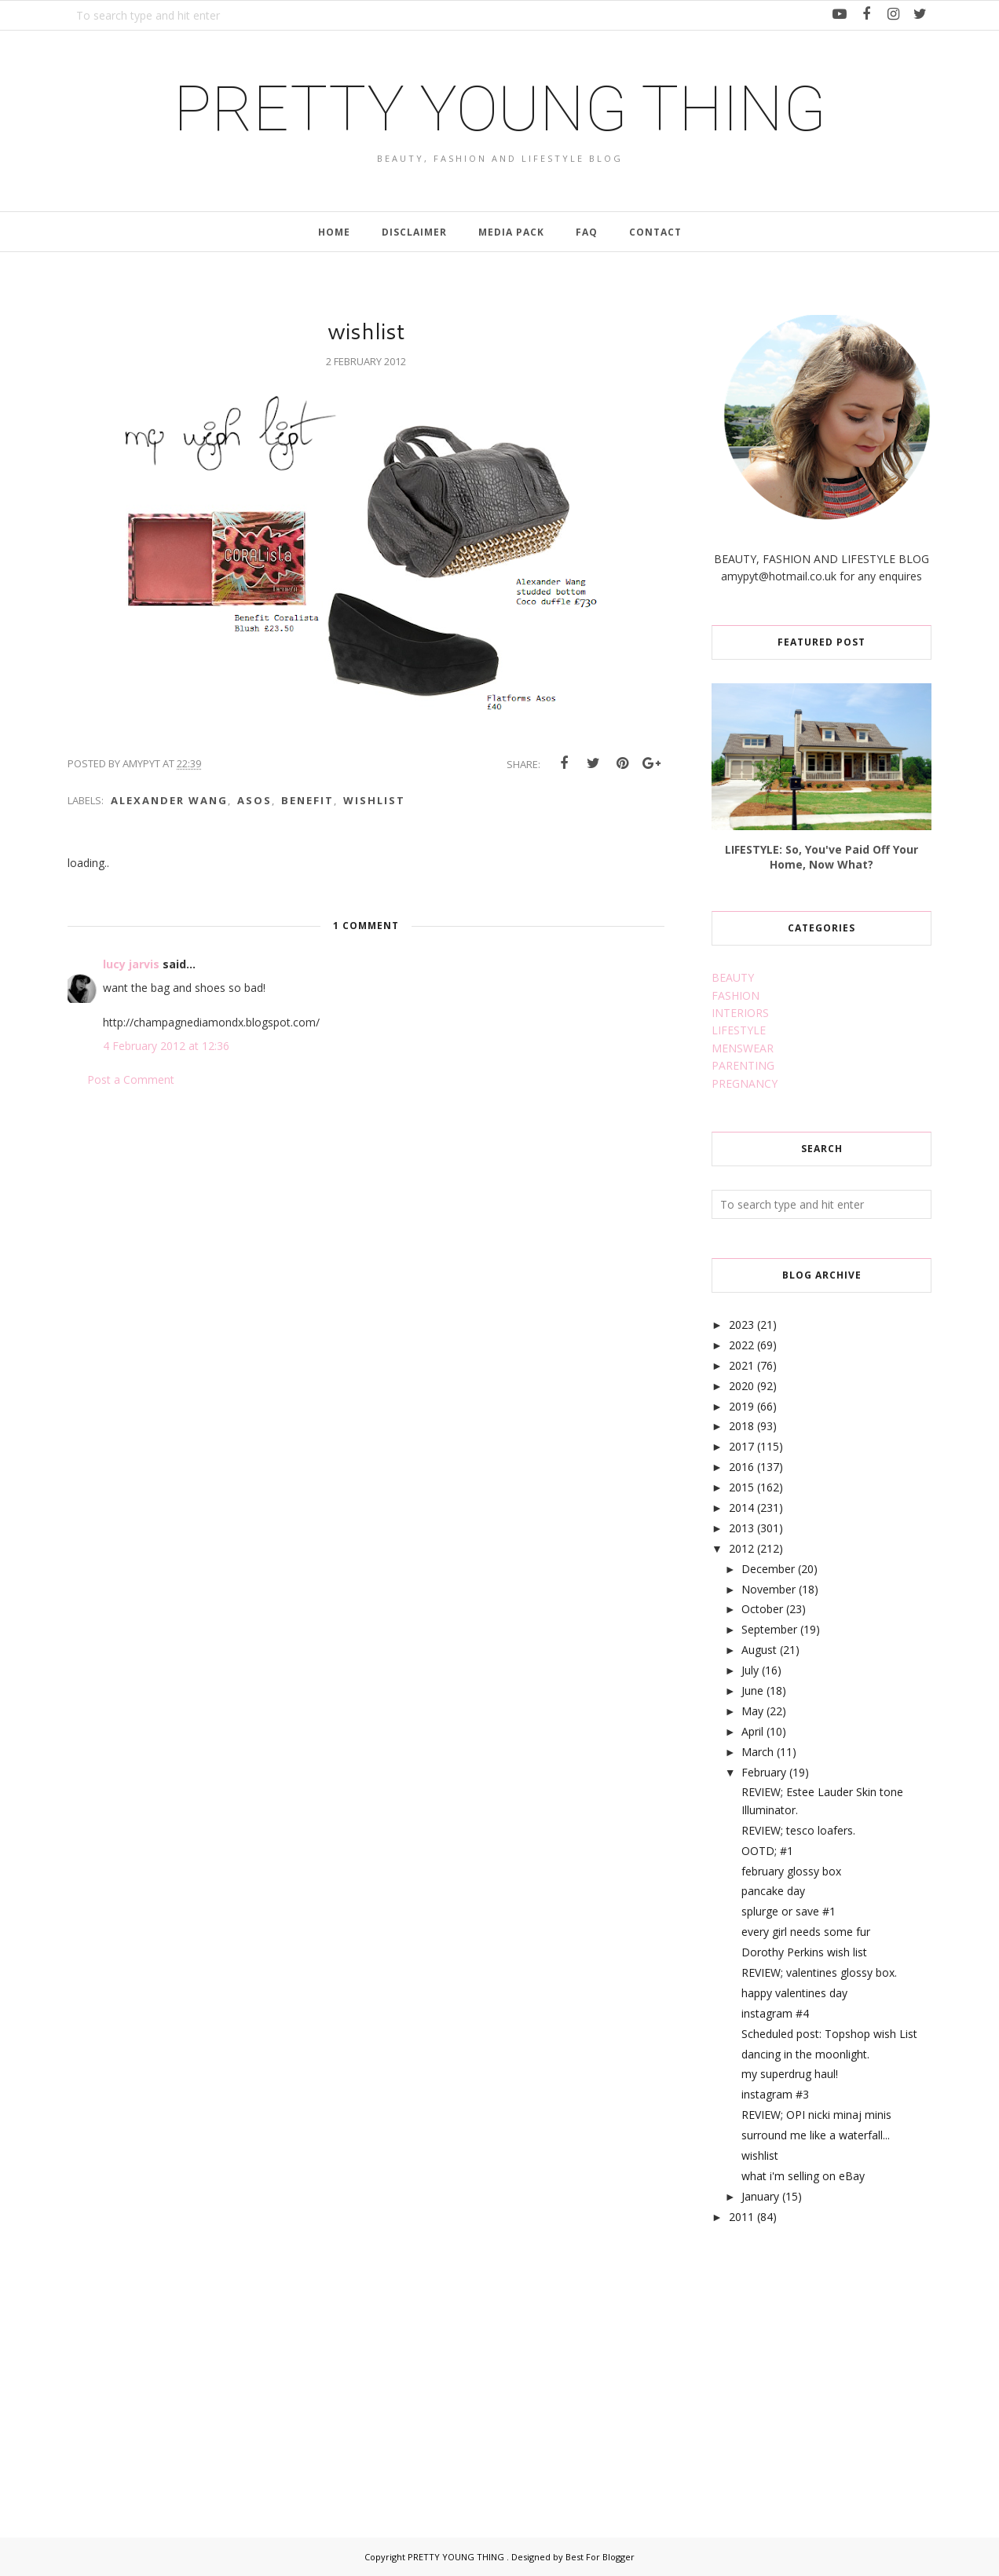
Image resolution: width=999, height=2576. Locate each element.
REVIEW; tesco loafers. (798, 1830)
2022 (741, 1344)
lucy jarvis (133, 964)
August (759, 1649)
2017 (741, 1446)
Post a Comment (130, 1079)
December (768, 1568)
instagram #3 (775, 2094)
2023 (741, 1324)
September (769, 1629)
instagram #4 (775, 2013)
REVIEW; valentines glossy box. (819, 1972)
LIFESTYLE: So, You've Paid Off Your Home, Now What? (821, 857)
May (752, 1710)
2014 (741, 1507)
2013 (741, 1527)
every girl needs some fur (805, 1931)
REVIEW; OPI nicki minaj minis (816, 2114)
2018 (741, 1425)
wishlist (374, 800)
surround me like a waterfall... (815, 2135)
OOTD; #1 (767, 1850)
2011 (741, 2216)
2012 (741, 1548)
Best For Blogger (600, 2557)
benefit (307, 800)
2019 (741, 1406)
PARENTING (743, 1065)
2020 (741, 1385)
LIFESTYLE (739, 1030)
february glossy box (791, 1871)
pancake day (773, 1890)
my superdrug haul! (789, 2073)
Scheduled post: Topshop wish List (829, 2033)
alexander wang (169, 800)
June (752, 1690)
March (757, 1751)
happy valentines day (794, 1992)
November (768, 1589)
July (750, 1670)
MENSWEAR (743, 1048)
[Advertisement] (829, 2363)
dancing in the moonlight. (805, 2054)
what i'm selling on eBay (803, 2175)
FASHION (735, 995)
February (763, 1772)
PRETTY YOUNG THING (500, 109)
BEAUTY (733, 977)
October (762, 1608)
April (752, 1731)
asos (254, 800)
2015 (741, 1487)
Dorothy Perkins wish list (804, 1952)
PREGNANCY (745, 1083)
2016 (741, 1466)
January (760, 2196)
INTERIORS (740, 1012)
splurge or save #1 (788, 1911)
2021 (741, 1365)
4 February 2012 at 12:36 (166, 1045)
